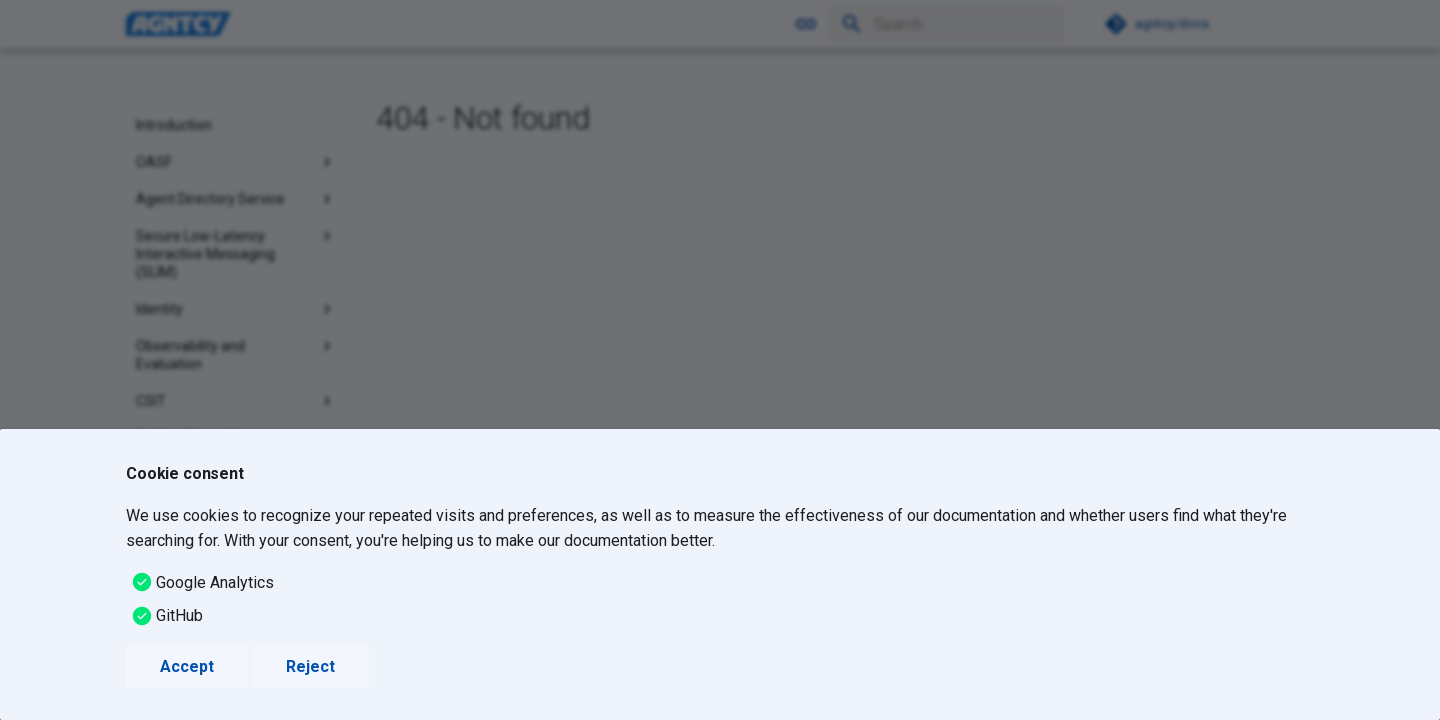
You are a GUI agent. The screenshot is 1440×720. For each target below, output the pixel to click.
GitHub (179, 615)
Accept (187, 666)
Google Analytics (215, 582)
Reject (310, 666)
